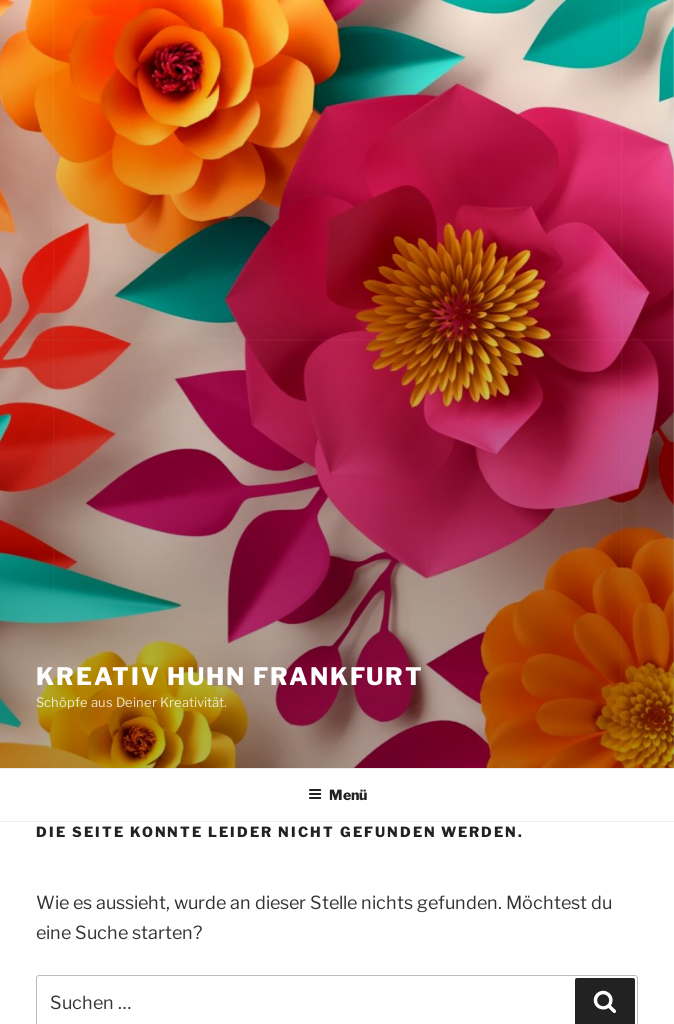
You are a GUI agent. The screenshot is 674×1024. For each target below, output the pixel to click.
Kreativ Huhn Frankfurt (230, 676)
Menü (337, 794)
